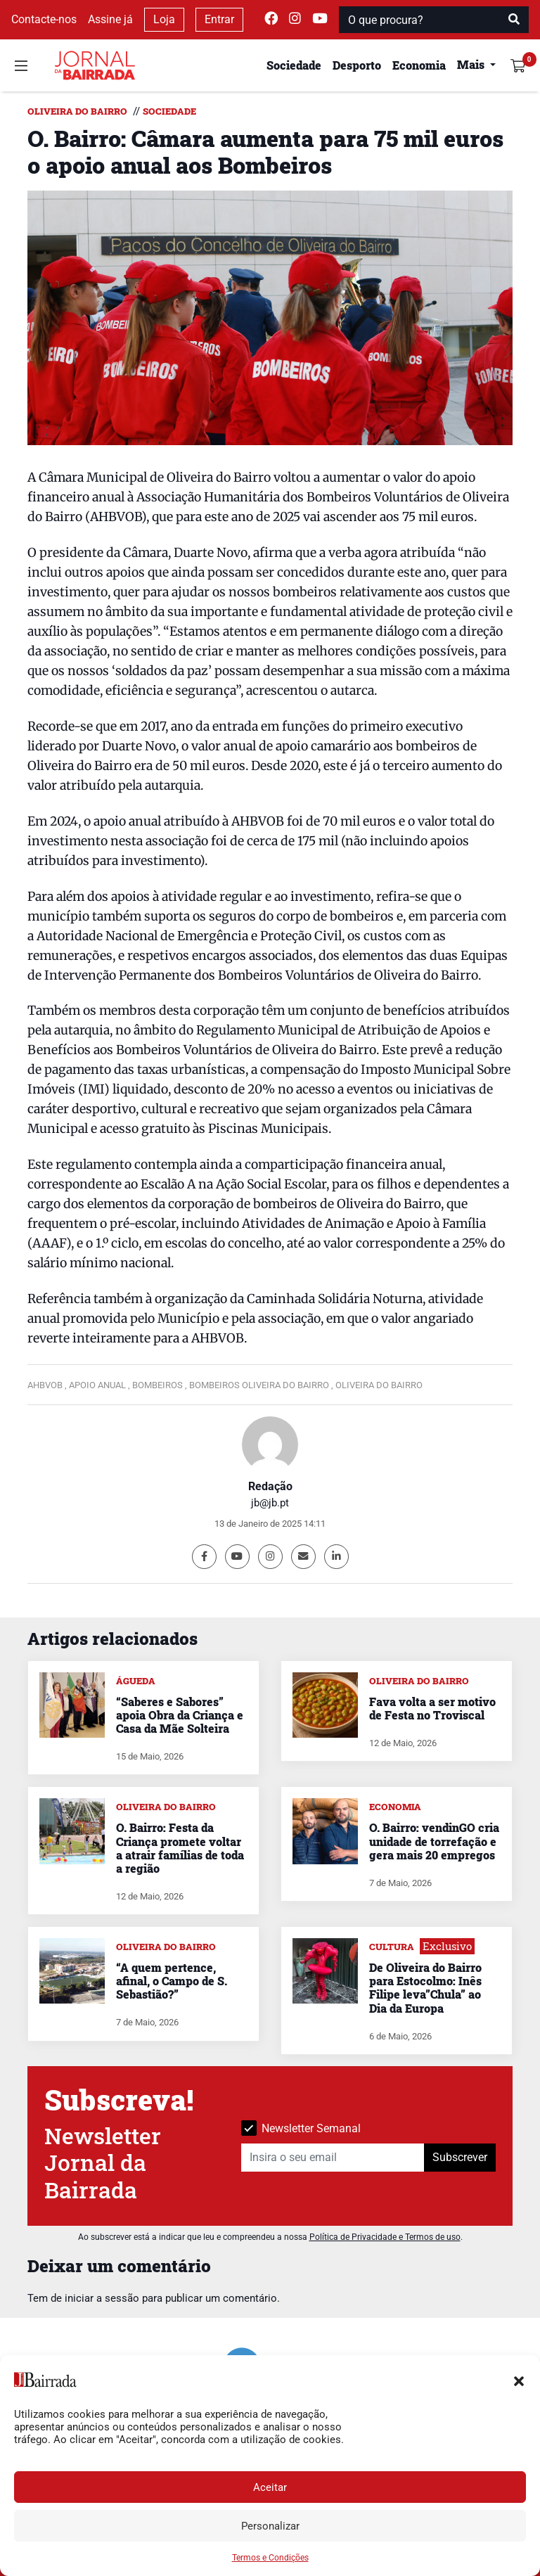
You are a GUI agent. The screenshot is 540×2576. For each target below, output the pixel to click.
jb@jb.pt (270, 1503)
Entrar (219, 19)
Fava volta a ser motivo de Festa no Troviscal (432, 1708)
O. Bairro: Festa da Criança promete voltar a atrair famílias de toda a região (180, 1848)
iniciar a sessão (102, 2298)
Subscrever (459, 2157)
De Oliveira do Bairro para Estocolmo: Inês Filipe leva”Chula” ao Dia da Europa (425, 1988)
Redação (270, 1486)
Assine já (110, 19)
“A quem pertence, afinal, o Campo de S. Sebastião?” (171, 1980)
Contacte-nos (44, 19)
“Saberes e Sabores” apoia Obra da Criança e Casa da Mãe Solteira (179, 1715)
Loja (164, 19)
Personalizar (270, 2526)
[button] (519, 2380)
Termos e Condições (270, 2558)
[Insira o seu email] (333, 2158)
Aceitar (270, 2487)
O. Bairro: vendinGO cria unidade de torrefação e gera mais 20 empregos (434, 1840)
